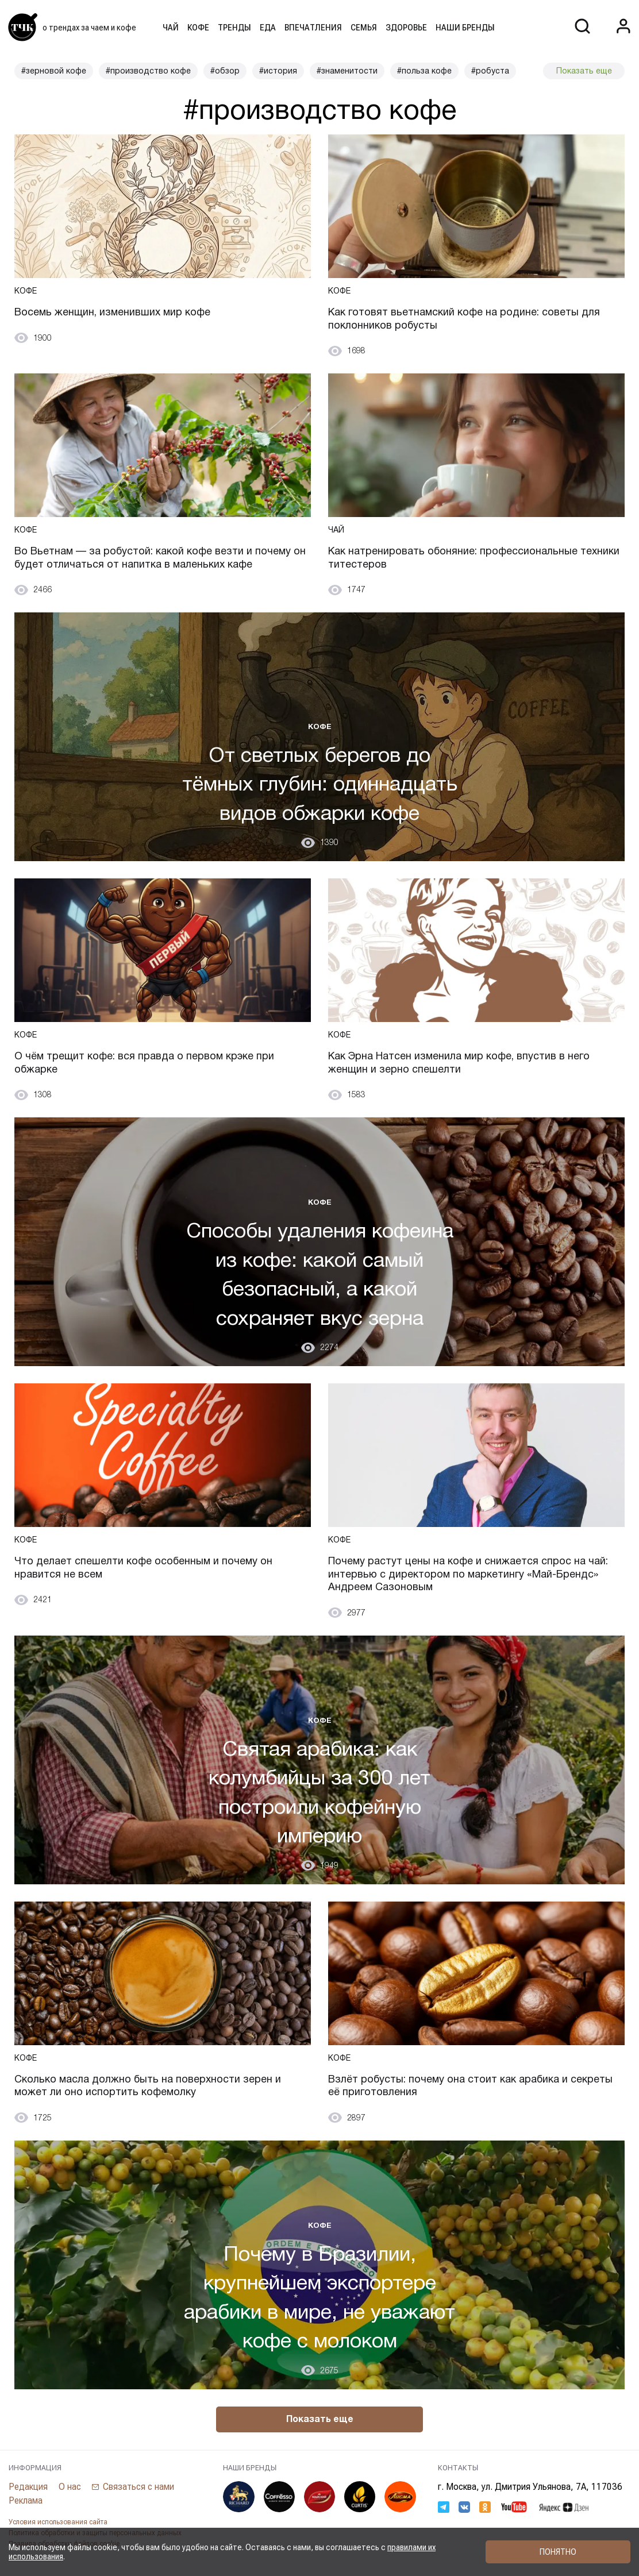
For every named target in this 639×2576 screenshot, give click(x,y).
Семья (364, 27)
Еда (268, 27)
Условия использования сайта (58, 2522)
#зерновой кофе (53, 70)
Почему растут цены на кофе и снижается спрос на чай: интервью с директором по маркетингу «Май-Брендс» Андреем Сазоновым (468, 1573)
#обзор (225, 70)
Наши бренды (465, 27)
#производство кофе (148, 70)
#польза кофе (424, 70)
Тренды (234, 27)
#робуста (490, 70)
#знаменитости (347, 70)
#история (278, 70)
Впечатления (313, 27)
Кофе (198, 27)
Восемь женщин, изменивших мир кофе (112, 312)
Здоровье (406, 27)
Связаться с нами (138, 2486)
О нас (70, 2486)
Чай (171, 27)
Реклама (26, 2500)
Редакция (28, 2486)
